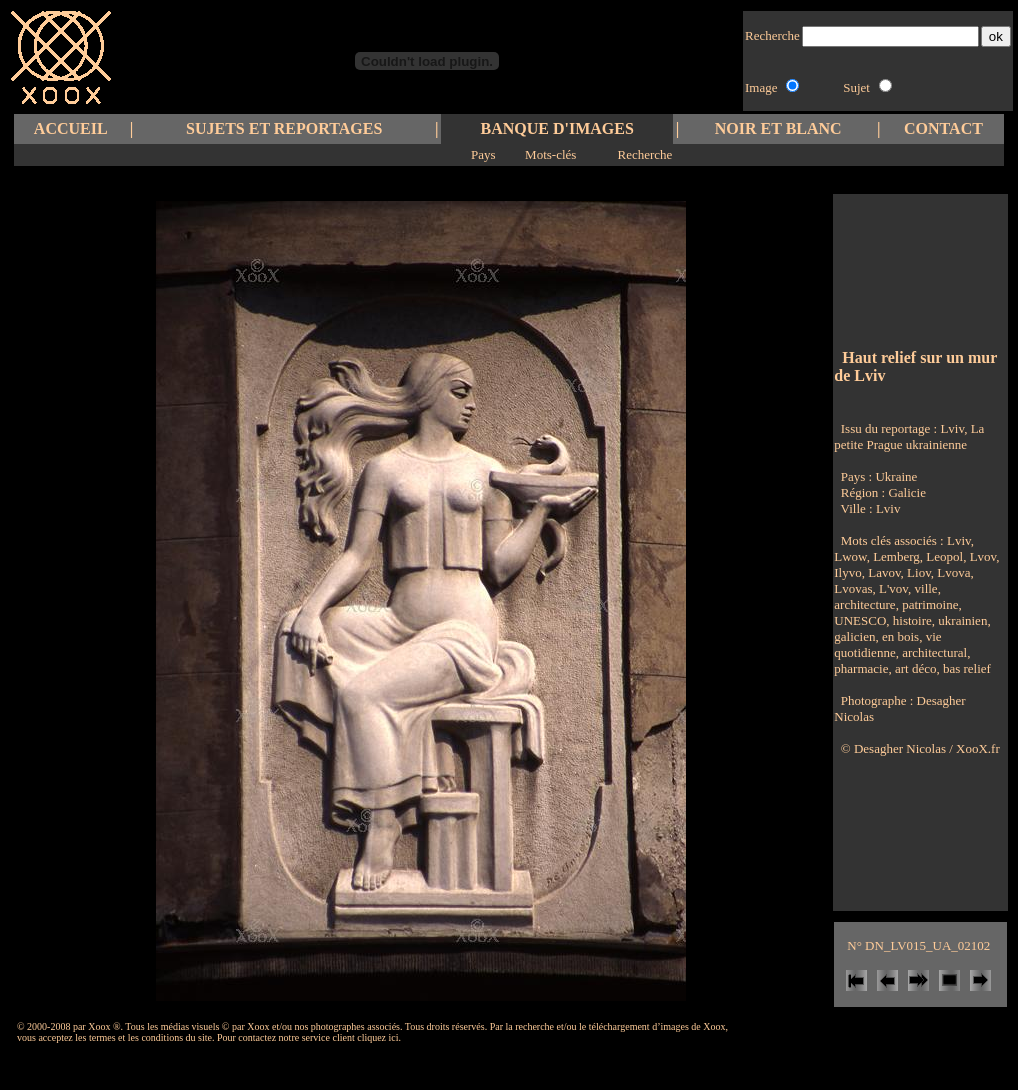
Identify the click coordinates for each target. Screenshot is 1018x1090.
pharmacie (861, 668)
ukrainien (961, 620)
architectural (933, 652)
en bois (899, 636)
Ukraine (896, 476)
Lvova (952, 572)
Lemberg (895, 556)
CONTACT (943, 128)
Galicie (907, 492)
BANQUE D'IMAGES (557, 128)
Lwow (850, 556)
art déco (914, 668)
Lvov (981, 556)
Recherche (644, 154)
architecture (864, 604)
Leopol (943, 556)
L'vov (892, 588)
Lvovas (853, 588)
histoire (911, 620)
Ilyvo (847, 572)
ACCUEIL (71, 128)
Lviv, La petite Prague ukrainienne (909, 436)
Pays (483, 154)
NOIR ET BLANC (778, 128)
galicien (854, 636)
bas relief (965, 668)
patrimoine (929, 604)
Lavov (883, 572)
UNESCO (860, 620)
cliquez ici (377, 1037)
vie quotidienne (887, 644)
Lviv (888, 508)
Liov (917, 572)
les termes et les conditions (129, 1037)
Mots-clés (550, 154)
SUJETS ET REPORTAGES (284, 128)
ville (924, 588)
